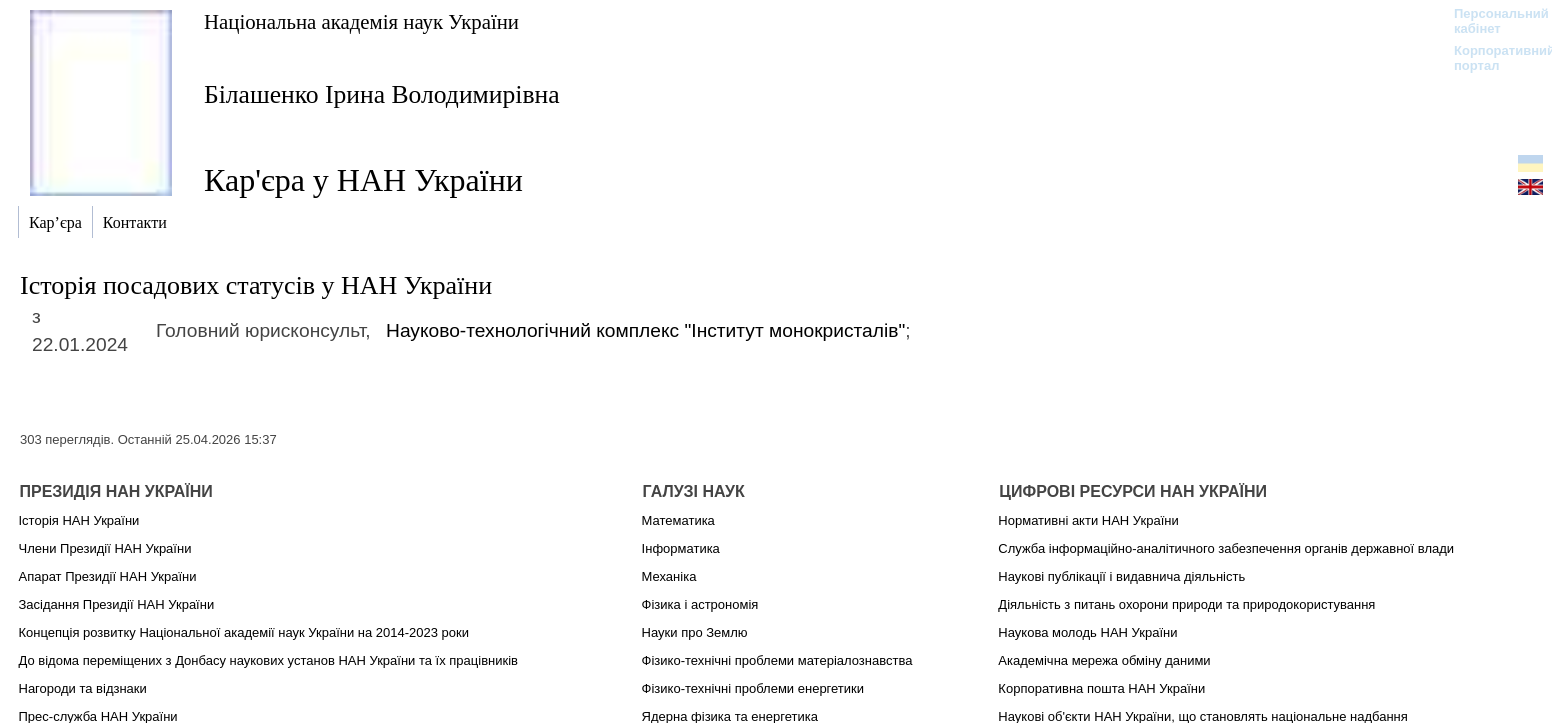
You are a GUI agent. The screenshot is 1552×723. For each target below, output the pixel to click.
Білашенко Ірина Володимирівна (382, 94)
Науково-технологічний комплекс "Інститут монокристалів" (645, 330)
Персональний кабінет (1491, 21)
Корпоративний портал (1491, 58)
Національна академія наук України (361, 21)
